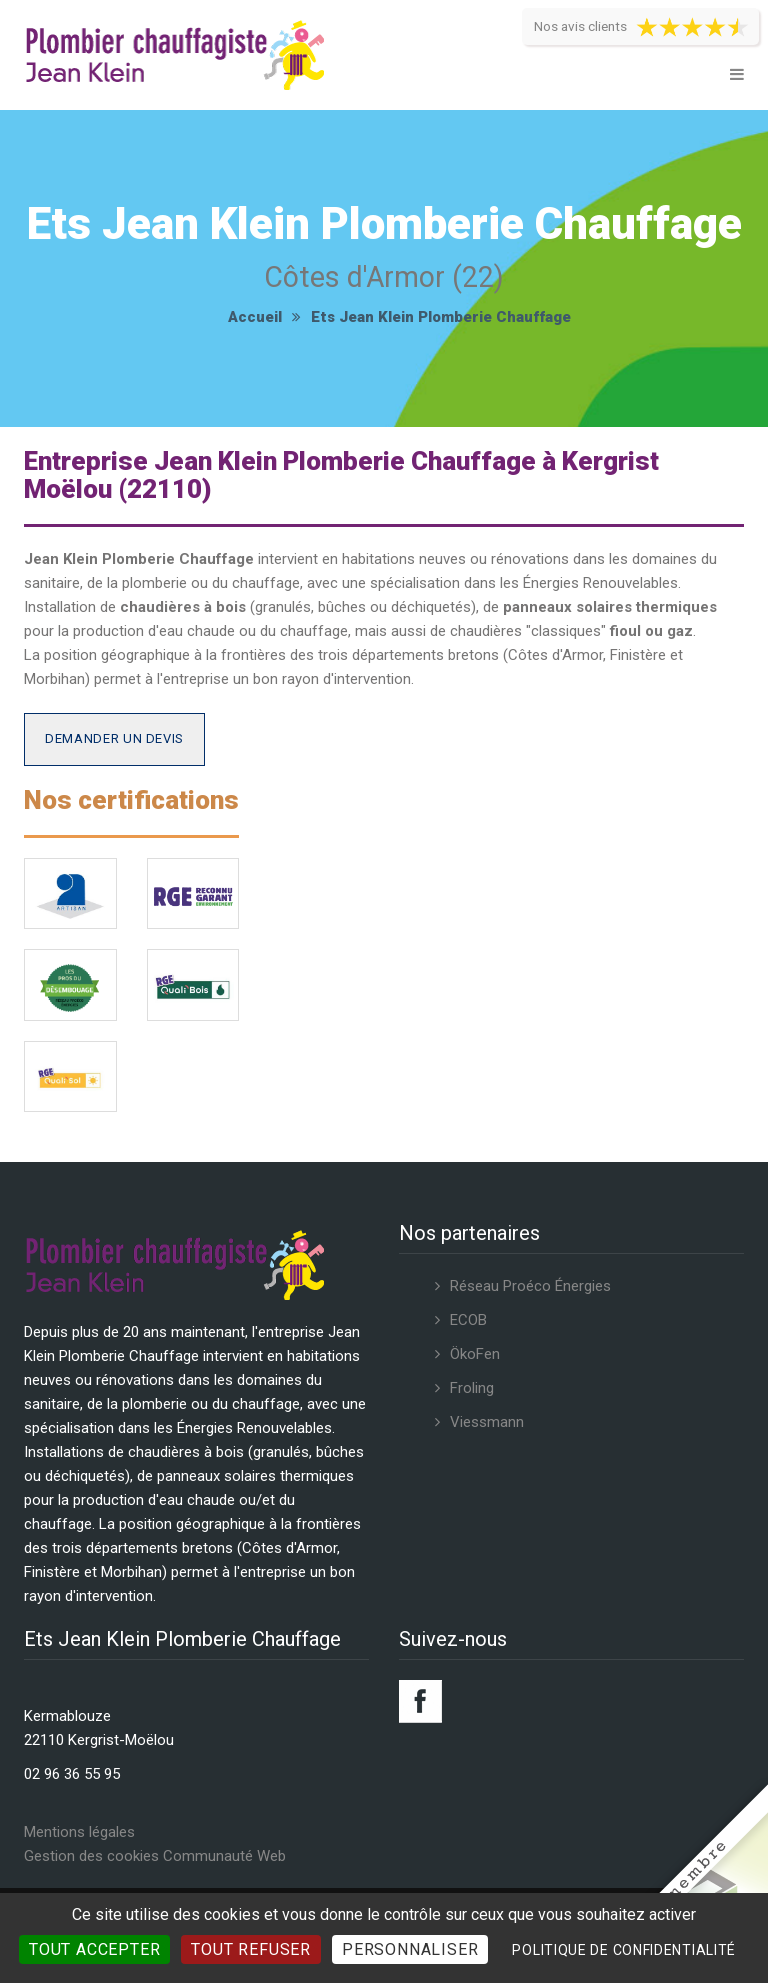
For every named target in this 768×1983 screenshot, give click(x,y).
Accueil (255, 317)
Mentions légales (79, 1832)
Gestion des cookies (91, 1856)
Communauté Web (224, 1856)
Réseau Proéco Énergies (530, 1286)
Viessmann (487, 1422)
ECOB (468, 1320)
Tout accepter (94, 1949)
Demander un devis (114, 738)
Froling (472, 1388)
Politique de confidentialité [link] (624, 1950)
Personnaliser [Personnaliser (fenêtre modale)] (410, 1949)
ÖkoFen (475, 1354)
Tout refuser (251, 1949)
